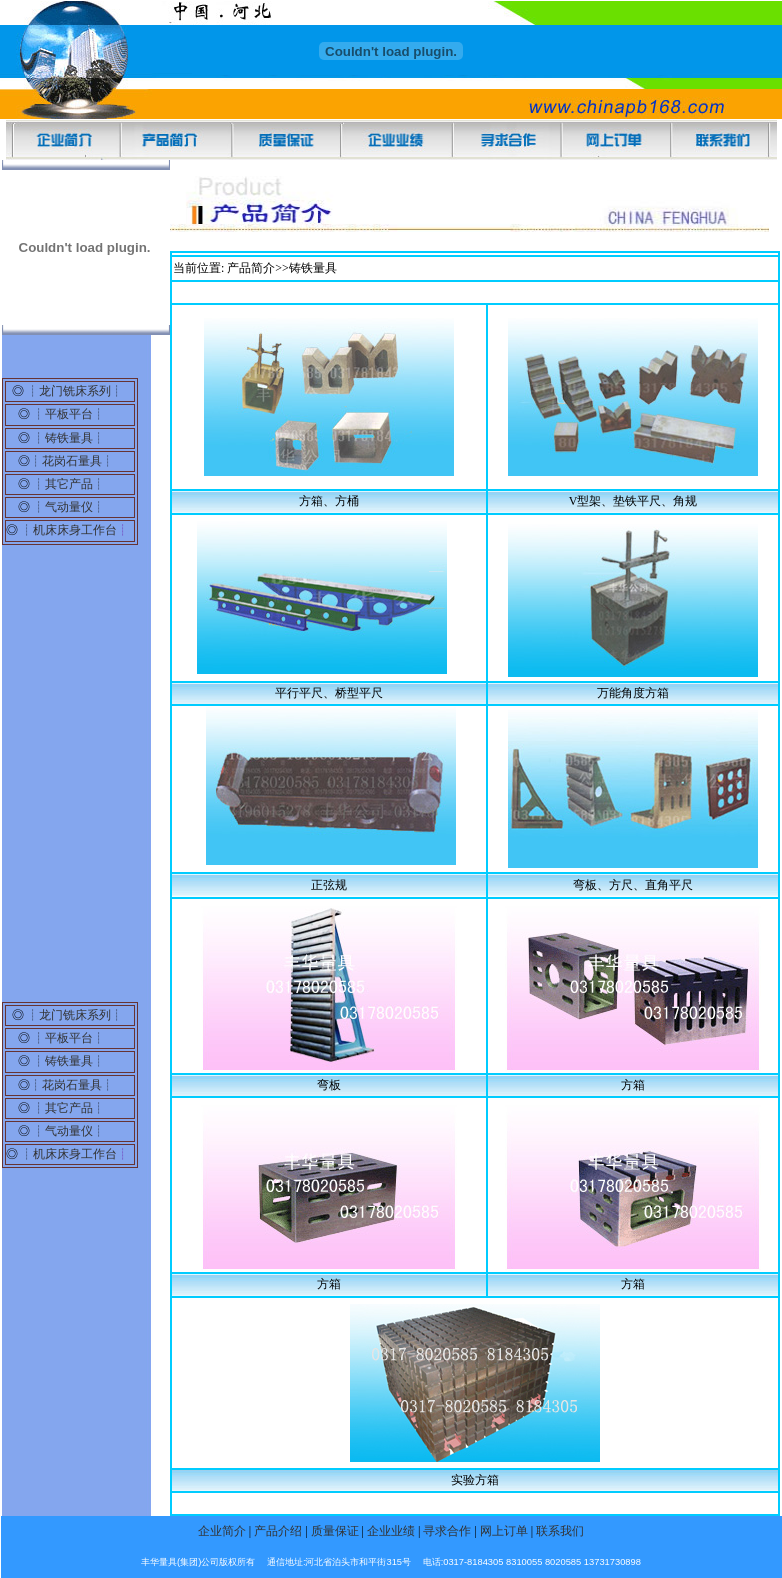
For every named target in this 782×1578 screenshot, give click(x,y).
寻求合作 (447, 1531)
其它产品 (69, 484)
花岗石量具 (72, 461)
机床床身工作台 (75, 530)
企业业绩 (392, 1531)
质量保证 (335, 1531)
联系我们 (560, 1531)
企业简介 (222, 1531)
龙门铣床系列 (75, 391)
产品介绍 (279, 1531)
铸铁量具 (69, 438)
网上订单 (502, 1531)
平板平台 (69, 414)
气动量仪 (69, 507)
